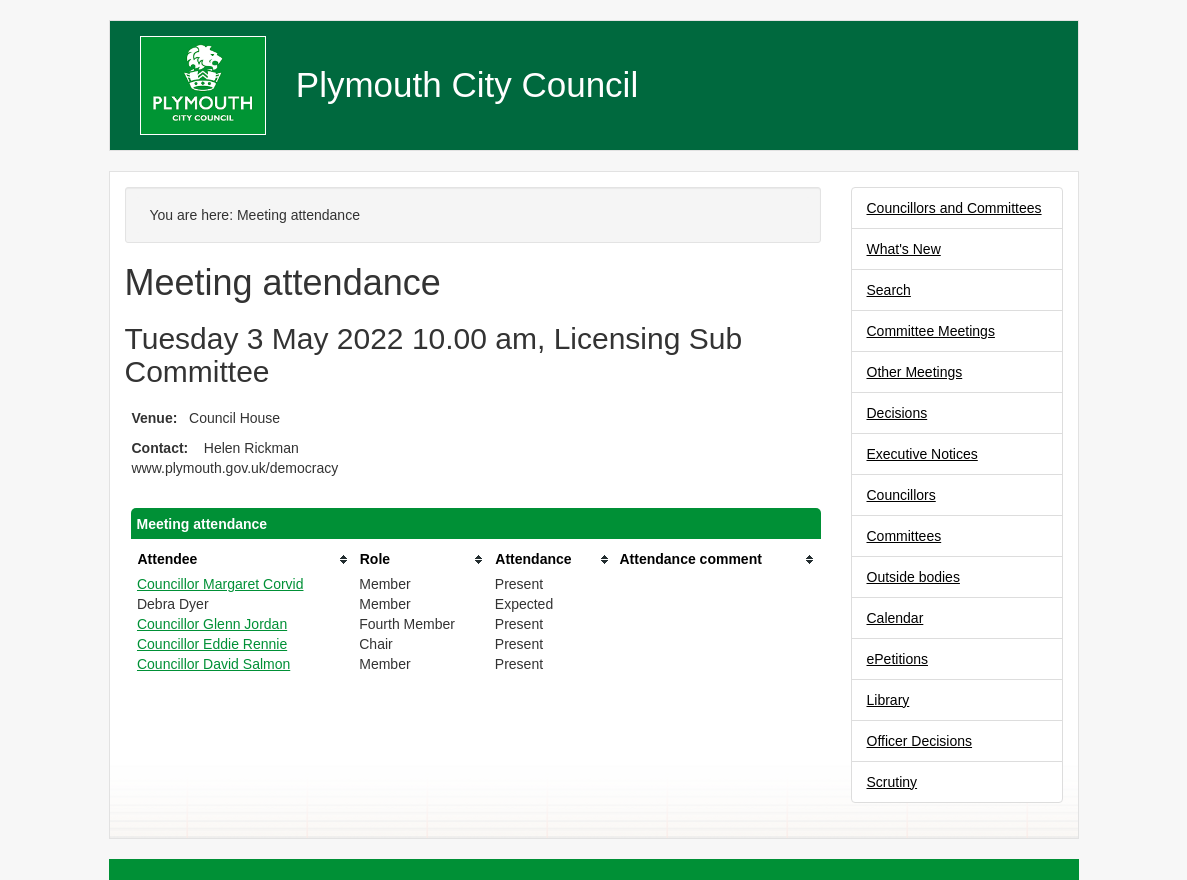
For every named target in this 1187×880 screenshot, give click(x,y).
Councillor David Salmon (213, 664)
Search (889, 290)
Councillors (901, 495)
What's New (904, 249)
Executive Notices (922, 454)
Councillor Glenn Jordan (212, 624)
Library (888, 700)
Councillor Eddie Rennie (212, 644)
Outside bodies (913, 577)
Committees (904, 536)
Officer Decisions (920, 741)
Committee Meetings (931, 331)
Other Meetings (915, 372)
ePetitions (897, 659)
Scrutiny (892, 782)
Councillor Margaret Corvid (220, 584)
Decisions (897, 413)
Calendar (895, 618)
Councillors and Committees (954, 208)
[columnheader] (243, 559)
